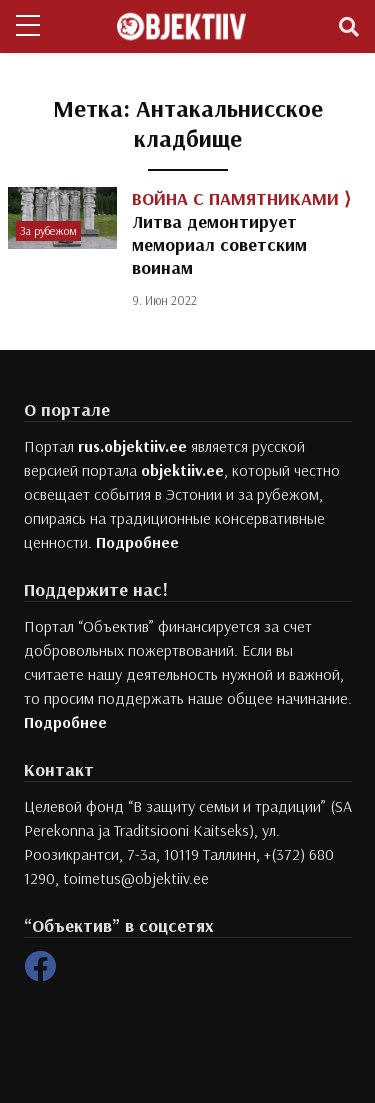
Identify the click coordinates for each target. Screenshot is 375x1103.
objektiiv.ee (182, 470)
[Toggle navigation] (349, 27)
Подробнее (137, 542)
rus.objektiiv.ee (132, 446)
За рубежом (48, 230)
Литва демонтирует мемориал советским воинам (241, 233)
